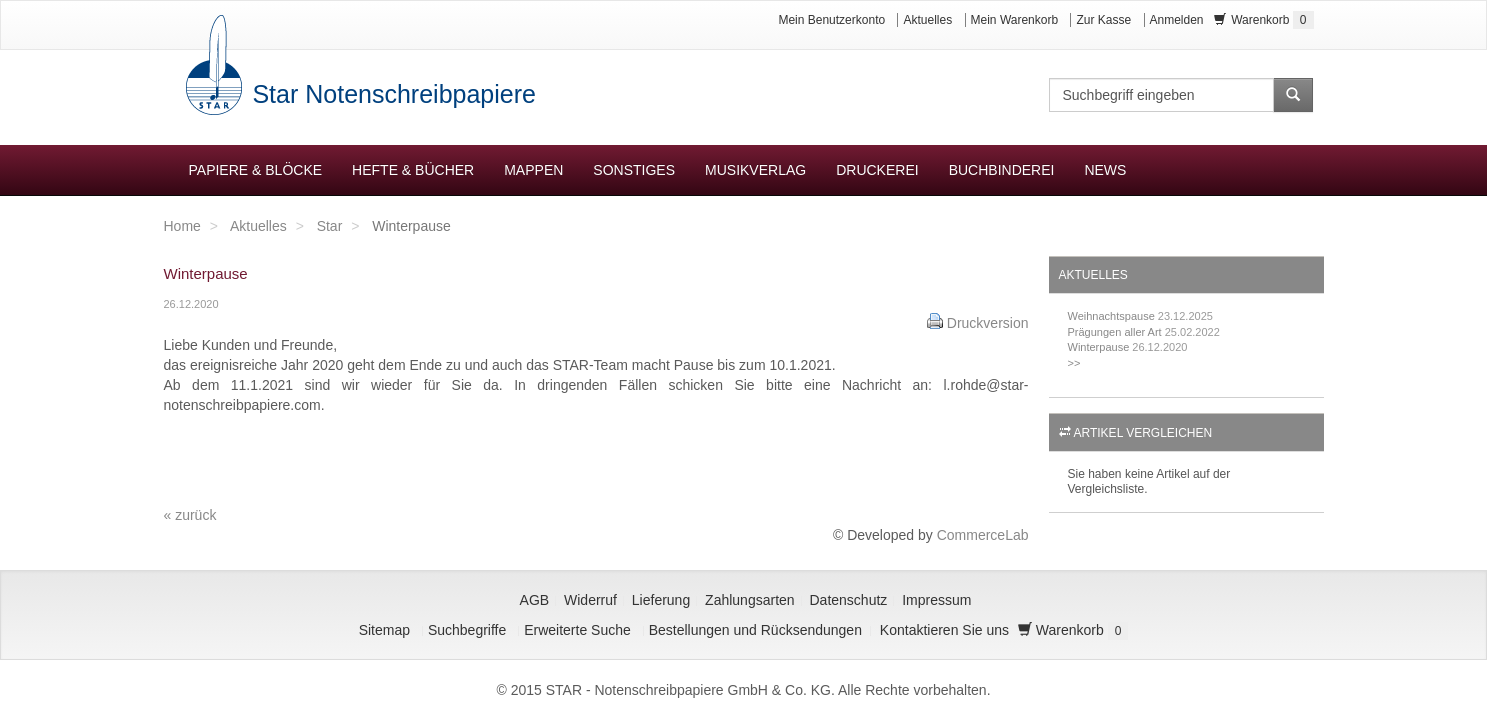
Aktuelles (927, 20)
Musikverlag (755, 170)
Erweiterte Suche (577, 630)
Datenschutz (849, 600)
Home (182, 226)
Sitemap (384, 630)
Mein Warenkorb (1015, 20)
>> (1074, 363)
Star (330, 226)
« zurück (190, 515)
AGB (535, 600)
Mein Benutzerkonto (831, 20)
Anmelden (1177, 20)
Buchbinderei (1002, 170)
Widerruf (590, 600)
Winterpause (1099, 347)
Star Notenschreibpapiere (391, 94)
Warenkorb (1264, 20)
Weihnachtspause (1111, 316)
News (1105, 170)
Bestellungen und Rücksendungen (755, 630)
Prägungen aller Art (1115, 332)
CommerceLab (983, 535)
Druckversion (988, 323)
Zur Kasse (1103, 20)
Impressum (936, 600)
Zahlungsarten (750, 600)
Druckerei (877, 170)
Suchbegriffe (467, 630)
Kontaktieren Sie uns (944, 630)
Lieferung (661, 600)
